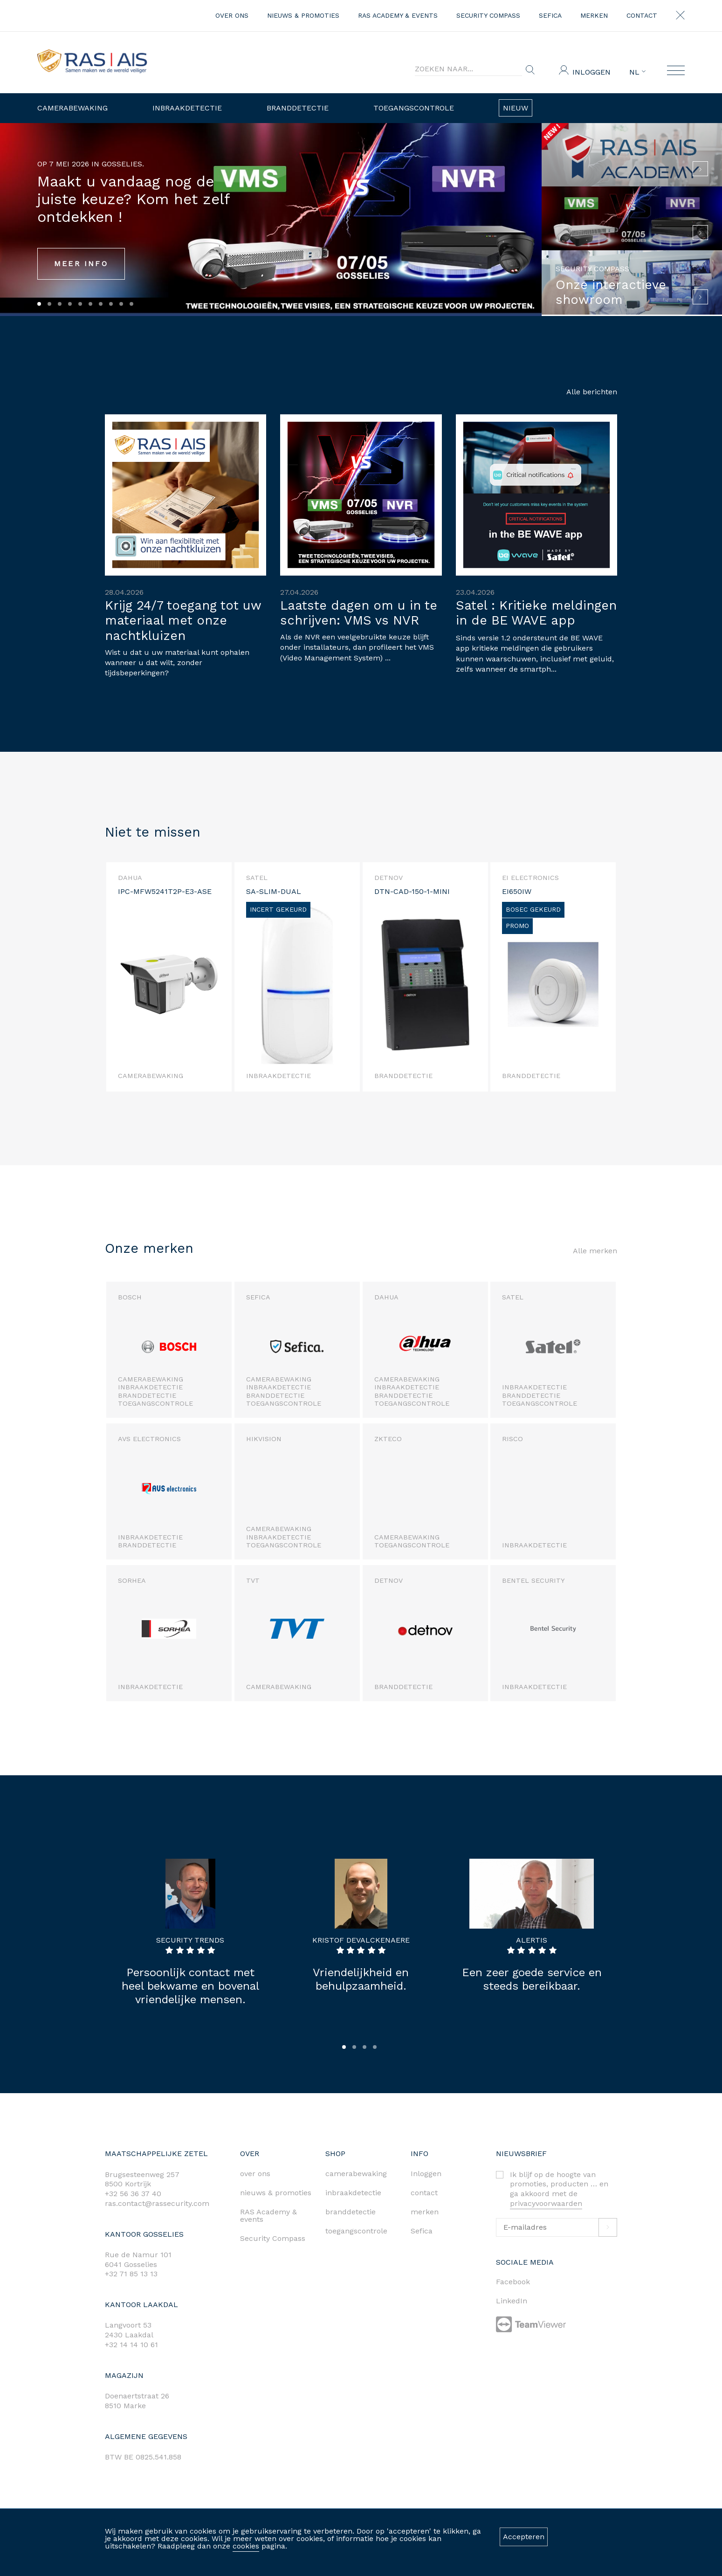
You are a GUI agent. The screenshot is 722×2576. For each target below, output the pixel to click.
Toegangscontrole (413, 107)
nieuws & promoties (303, 15)
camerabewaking (356, 2173)
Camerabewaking (72, 107)
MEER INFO (81, 263)
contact (641, 15)
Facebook (513, 2281)
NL (637, 72)
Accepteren (523, 2536)
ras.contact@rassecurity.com (157, 2203)
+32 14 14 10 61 (131, 2344)
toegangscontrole (356, 2230)
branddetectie (350, 2211)
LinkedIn (511, 2300)
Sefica (550, 15)
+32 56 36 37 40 (133, 2193)
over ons (231, 15)
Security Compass (488, 15)
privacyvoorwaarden (546, 2203)
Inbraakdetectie (187, 107)
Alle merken (595, 1251)
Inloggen (591, 72)
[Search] (468, 69)
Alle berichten (591, 391)
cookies (246, 2546)
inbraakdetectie (353, 2192)
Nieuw (515, 107)
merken (594, 15)
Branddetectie (298, 107)
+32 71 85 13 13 (131, 2273)
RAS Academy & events (398, 15)
